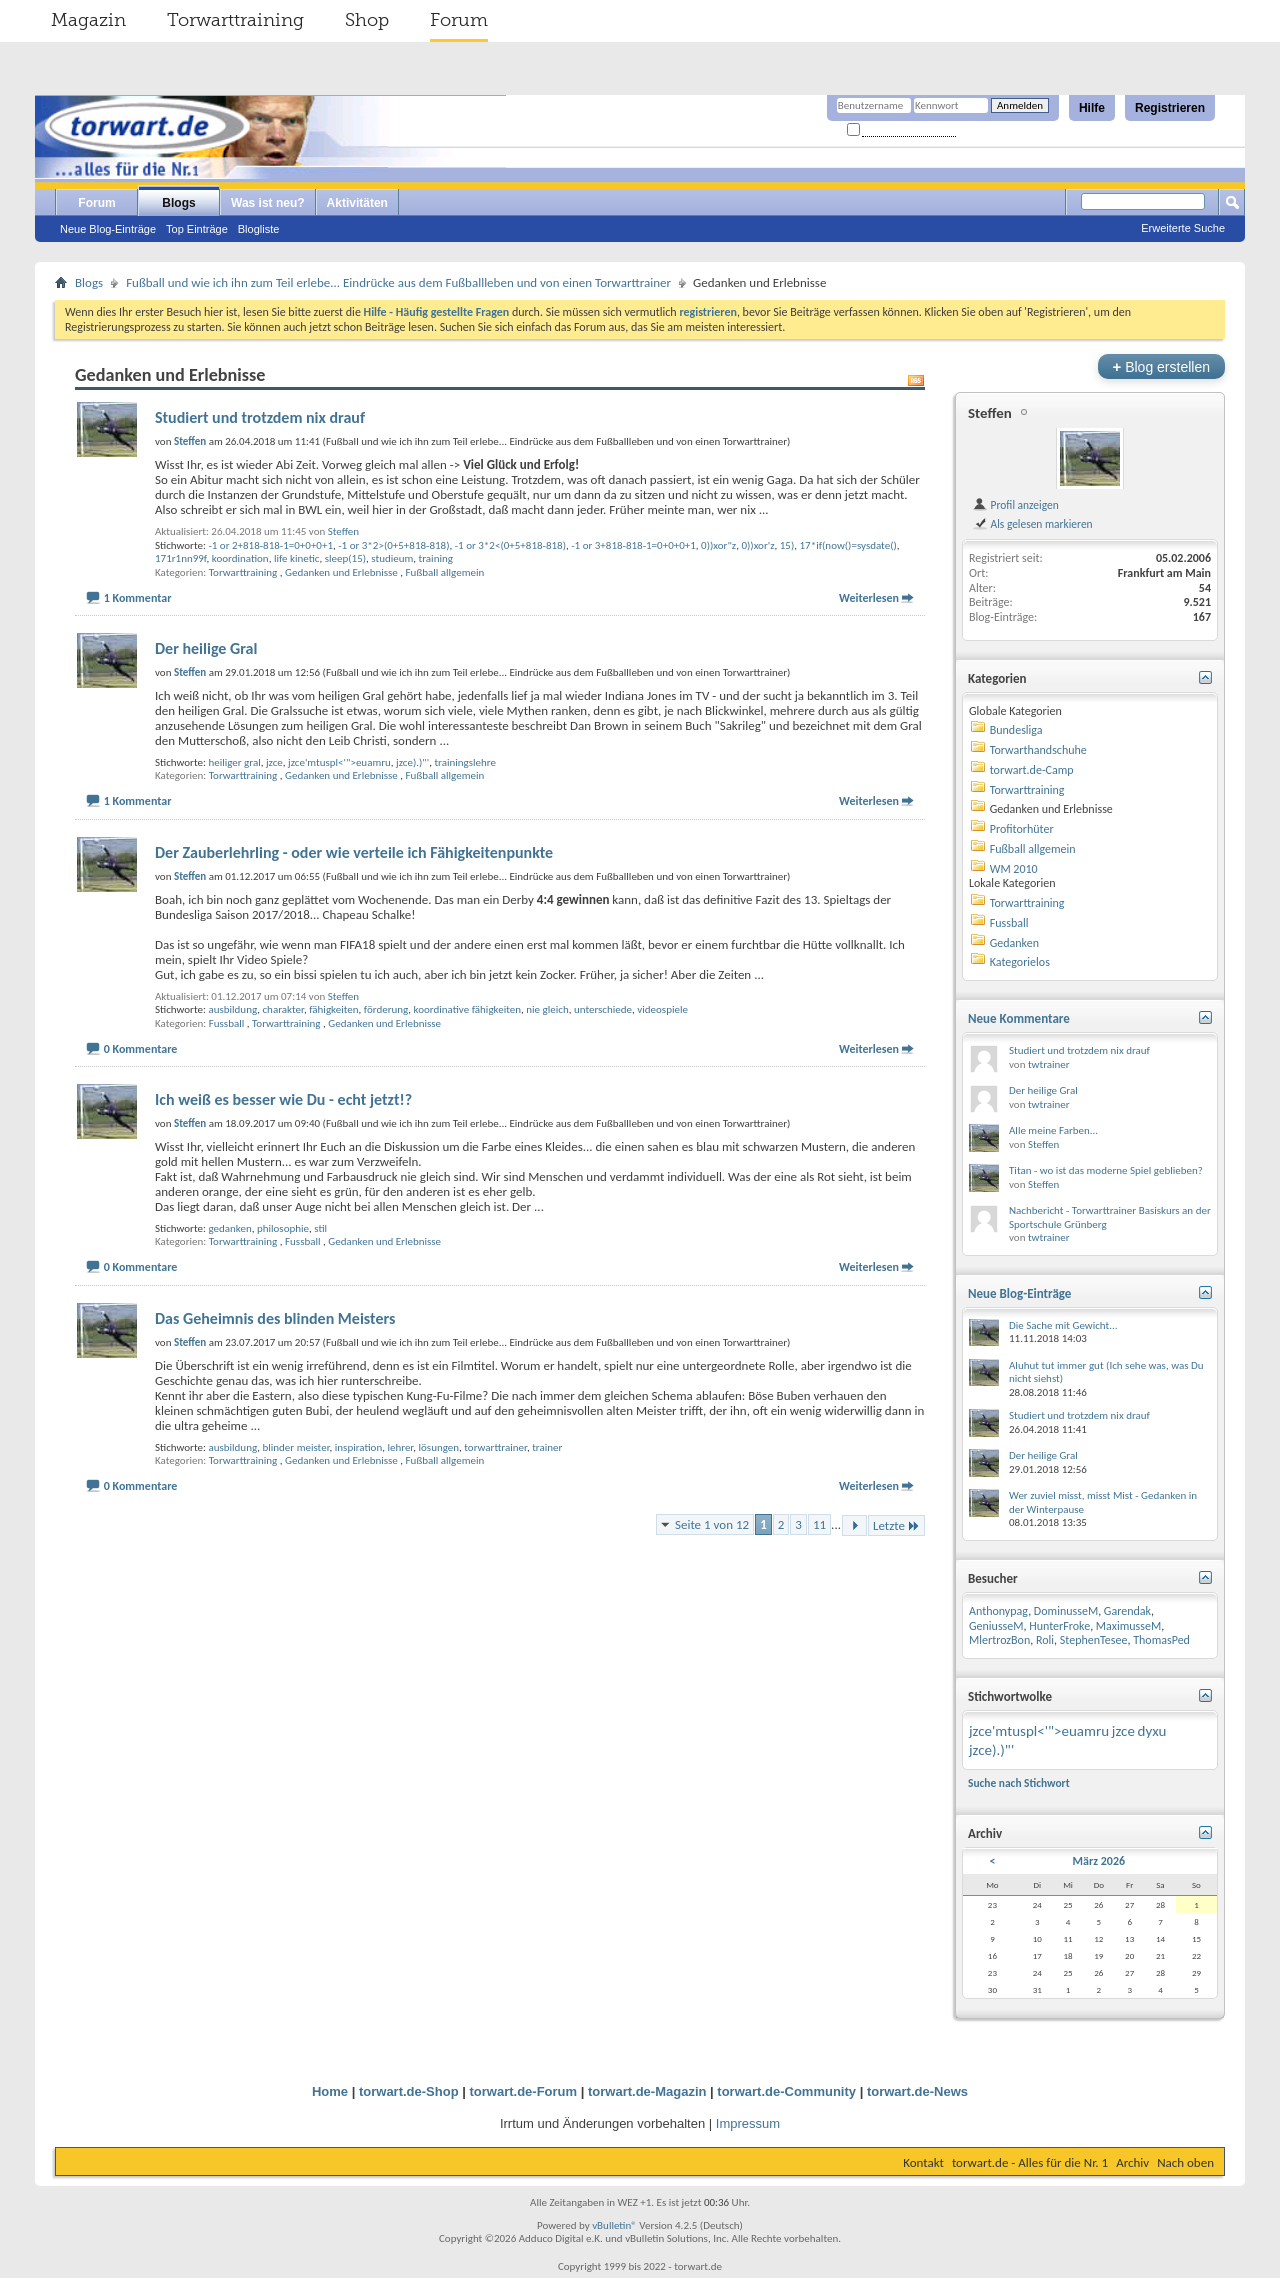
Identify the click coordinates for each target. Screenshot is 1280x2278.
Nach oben (1185, 2162)
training (436, 558)
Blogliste (259, 229)
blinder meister (295, 1447)
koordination (240, 558)
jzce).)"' (412, 762)
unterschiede (603, 1009)
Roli (1045, 1640)
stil (320, 1228)
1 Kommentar (138, 598)
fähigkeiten (333, 1009)
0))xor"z (718, 545)
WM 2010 (1014, 869)
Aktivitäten (357, 203)
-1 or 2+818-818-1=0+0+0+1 (270, 545)
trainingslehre (465, 762)
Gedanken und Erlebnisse (341, 572)
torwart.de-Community (786, 2091)
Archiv (1132, 2162)
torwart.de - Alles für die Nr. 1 (1030, 2162)
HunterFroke (1059, 1626)
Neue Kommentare (1019, 1018)
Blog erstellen (1161, 366)
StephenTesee (1094, 1640)
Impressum (748, 2123)
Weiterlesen (869, 598)
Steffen (343, 531)
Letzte (896, 1525)
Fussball (227, 1023)
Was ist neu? (268, 203)
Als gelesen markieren (1032, 524)
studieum (392, 558)
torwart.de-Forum (524, 2091)
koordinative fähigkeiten (467, 1009)
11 (819, 1524)
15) (787, 545)
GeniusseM (996, 1626)
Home (330, 2091)
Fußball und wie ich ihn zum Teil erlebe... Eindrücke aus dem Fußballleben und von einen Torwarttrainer (398, 282)
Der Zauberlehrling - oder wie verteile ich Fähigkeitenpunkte (354, 852)
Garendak (1127, 1611)
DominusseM (1066, 1611)
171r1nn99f (181, 558)
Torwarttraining (235, 20)
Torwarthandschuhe (1038, 750)
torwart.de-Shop (409, 2091)
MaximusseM (1128, 1626)
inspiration (358, 1447)
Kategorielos (1020, 962)
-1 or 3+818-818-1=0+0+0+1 (633, 545)
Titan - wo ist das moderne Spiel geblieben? (1106, 1170)
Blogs (178, 203)
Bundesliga (1016, 730)
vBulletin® (614, 2225)
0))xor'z (757, 545)
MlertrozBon (999, 1640)
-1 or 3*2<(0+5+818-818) (510, 545)
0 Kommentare (141, 1049)
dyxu (1152, 1731)
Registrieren (1170, 108)
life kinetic (297, 558)
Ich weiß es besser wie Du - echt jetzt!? (283, 1099)
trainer (547, 1447)
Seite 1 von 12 (712, 1524)
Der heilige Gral (206, 648)
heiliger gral (234, 762)
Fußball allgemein (445, 572)
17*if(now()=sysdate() (848, 545)
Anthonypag (998, 1611)
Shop (367, 20)
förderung (386, 1009)
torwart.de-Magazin (647, 2091)
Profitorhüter (1022, 829)
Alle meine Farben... (1053, 1130)
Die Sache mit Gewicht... (1063, 1325)
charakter (282, 1009)
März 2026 (1099, 1861)
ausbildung (232, 1009)
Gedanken (1014, 943)
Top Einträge (197, 229)
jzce (274, 762)
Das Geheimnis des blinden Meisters (275, 1318)
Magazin (88, 20)
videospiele (662, 1009)
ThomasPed (1161, 1640)
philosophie (283, 1228)
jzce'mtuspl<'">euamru (339, 762)
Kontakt (923, 2162)
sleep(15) (345, 558)
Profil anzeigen (1015, 505)
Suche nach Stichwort (1019, 1783)
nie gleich (547, 1009)
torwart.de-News (917, 2091)
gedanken (229, 1228)
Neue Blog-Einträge (108, 229)
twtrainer (1049, 1064)
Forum (459, 20)
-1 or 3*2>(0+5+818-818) (393, 545)
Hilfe (1092, 108)
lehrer (400, 1447)
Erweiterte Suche (1183, 228)
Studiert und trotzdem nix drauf (260, 417)
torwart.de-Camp (1032, 770)
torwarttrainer (495, 1447)
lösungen (439, 1447)
